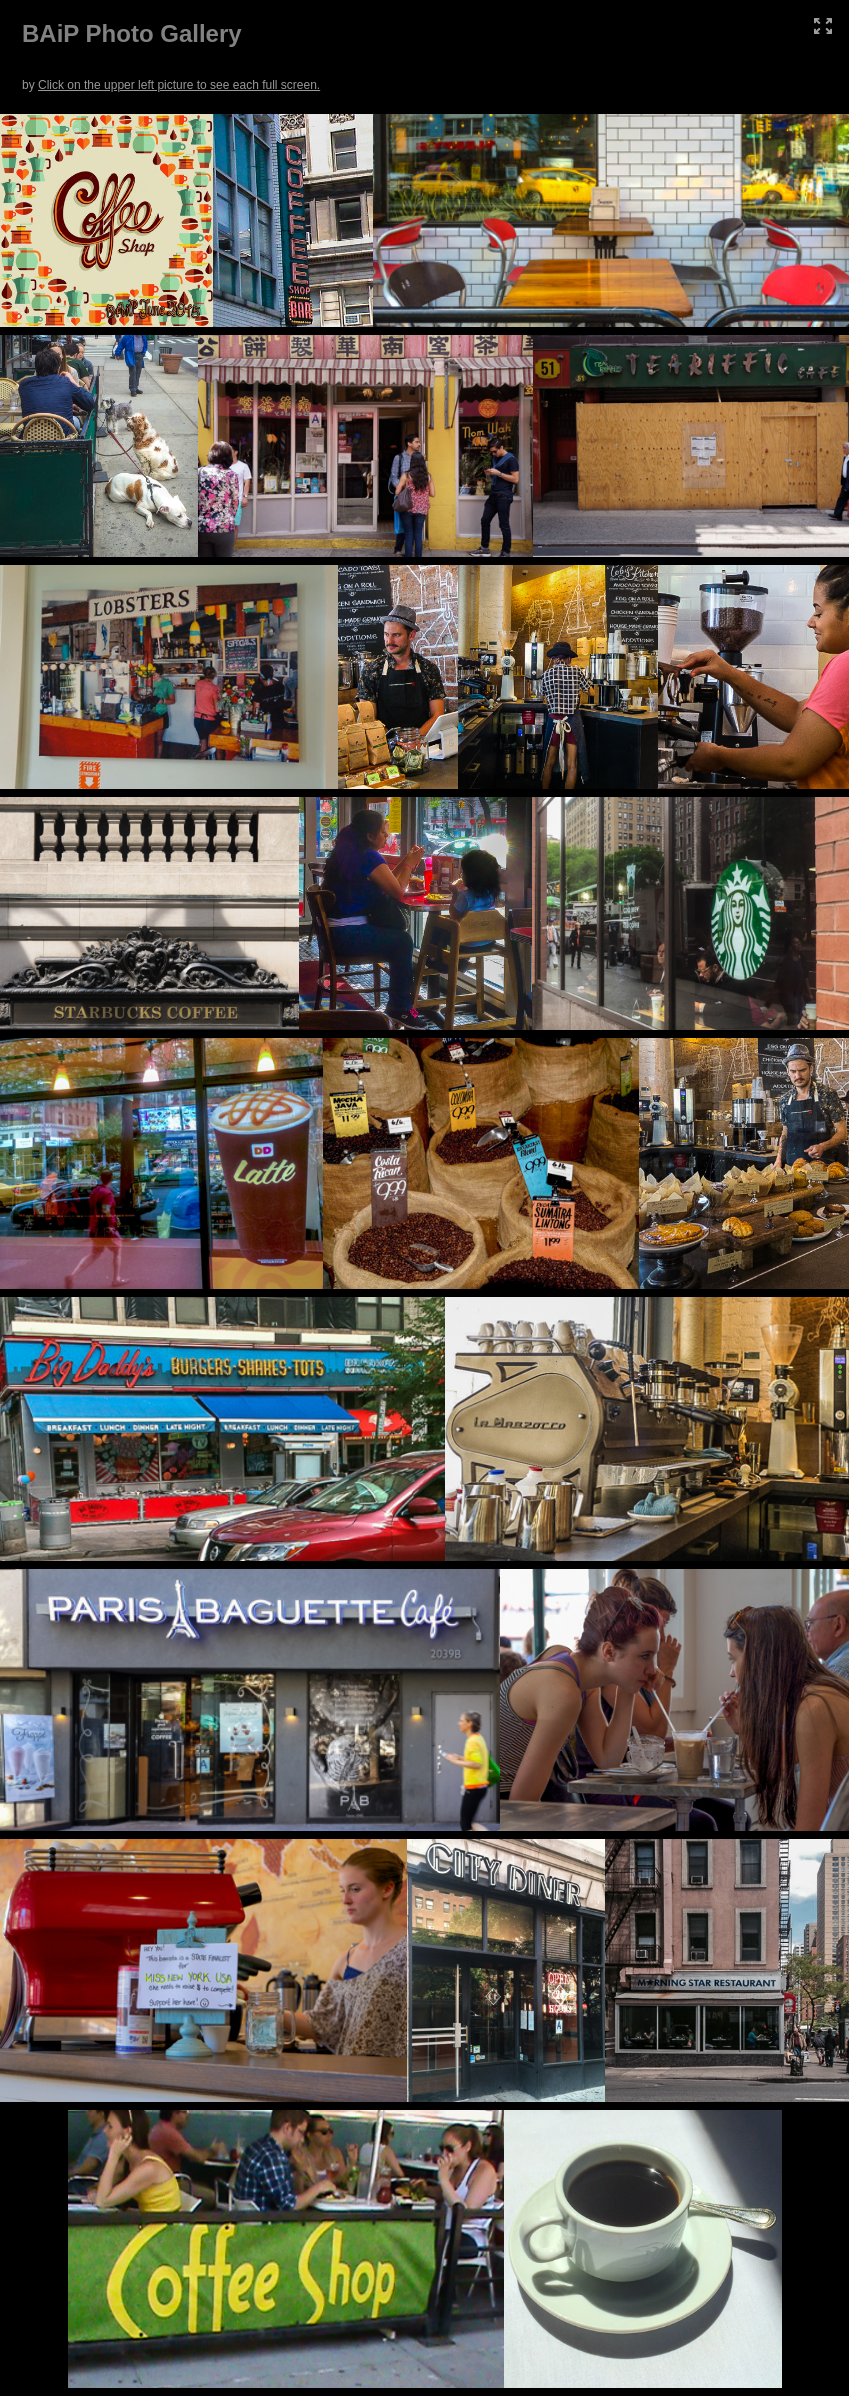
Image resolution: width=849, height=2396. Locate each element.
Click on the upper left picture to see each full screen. (179, 85)
